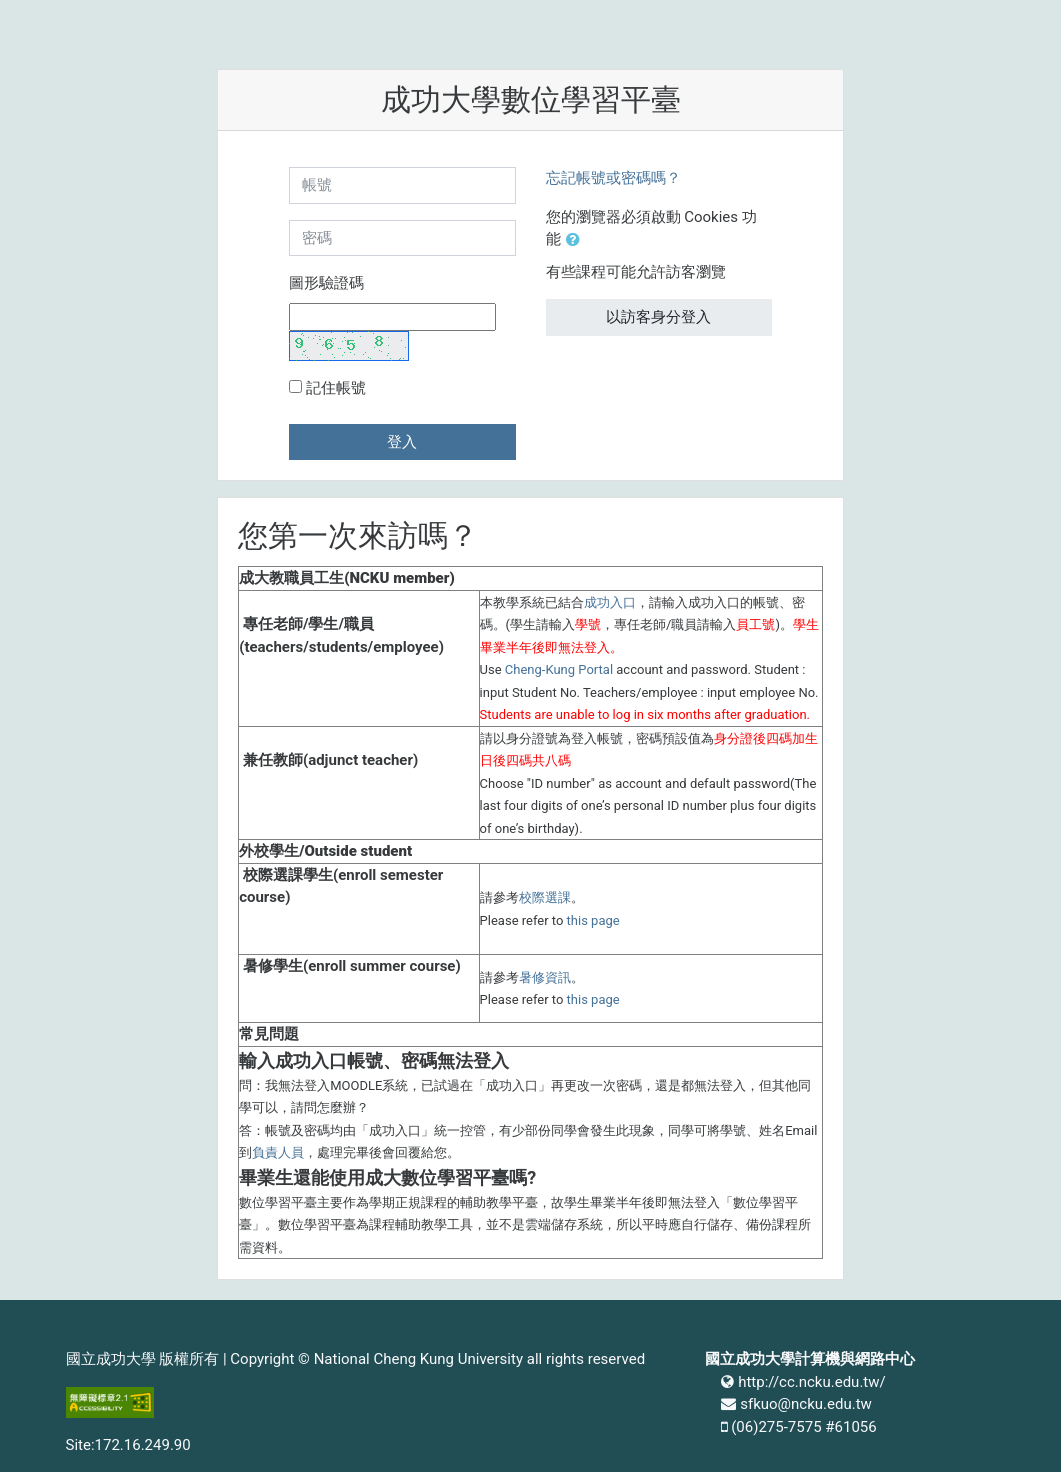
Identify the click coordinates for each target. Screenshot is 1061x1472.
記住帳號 (336, 388)
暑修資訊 (545, 977)
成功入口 (610, 602)
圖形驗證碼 (326, 283)
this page (593, 920)
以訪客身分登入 (658, 317)
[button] (577, 240)
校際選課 (545, 897)
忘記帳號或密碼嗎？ (613, 178)
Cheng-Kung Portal (559, 669)
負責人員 (278, 1152)
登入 (402, 442)
